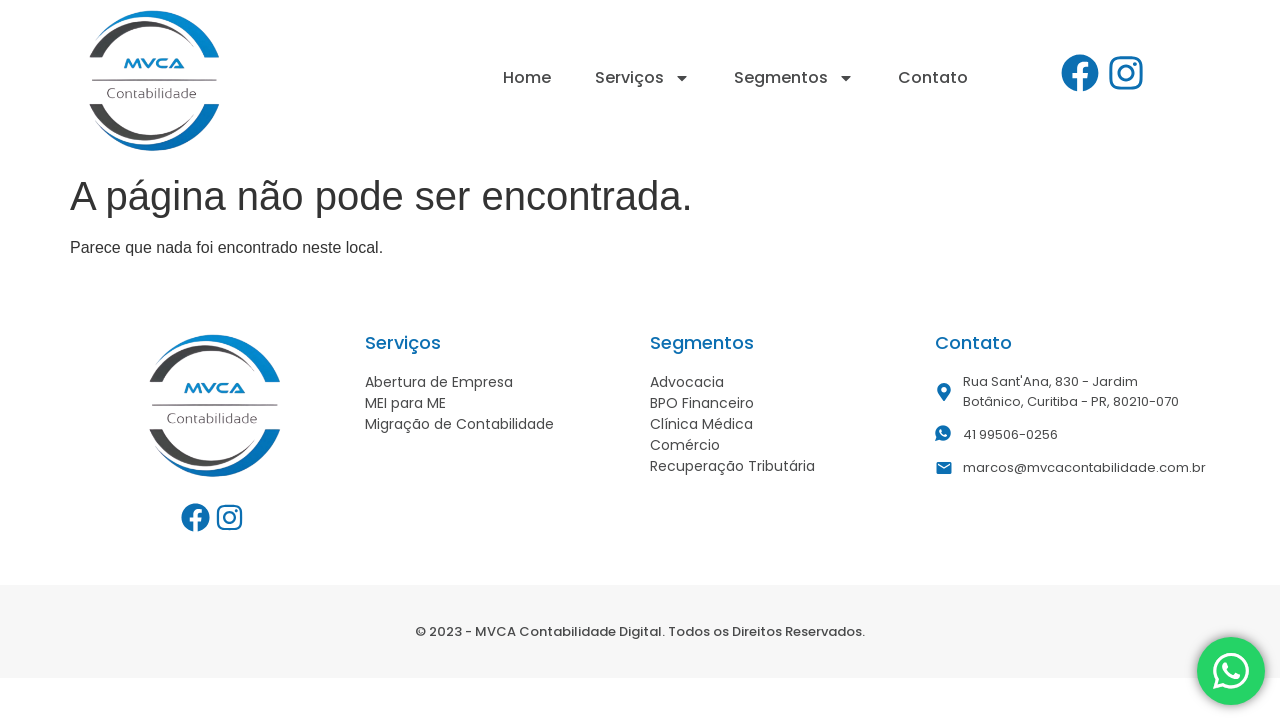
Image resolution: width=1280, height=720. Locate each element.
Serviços (642, 78)
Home (527, 77)
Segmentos (794, 78)
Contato (933, 77)
